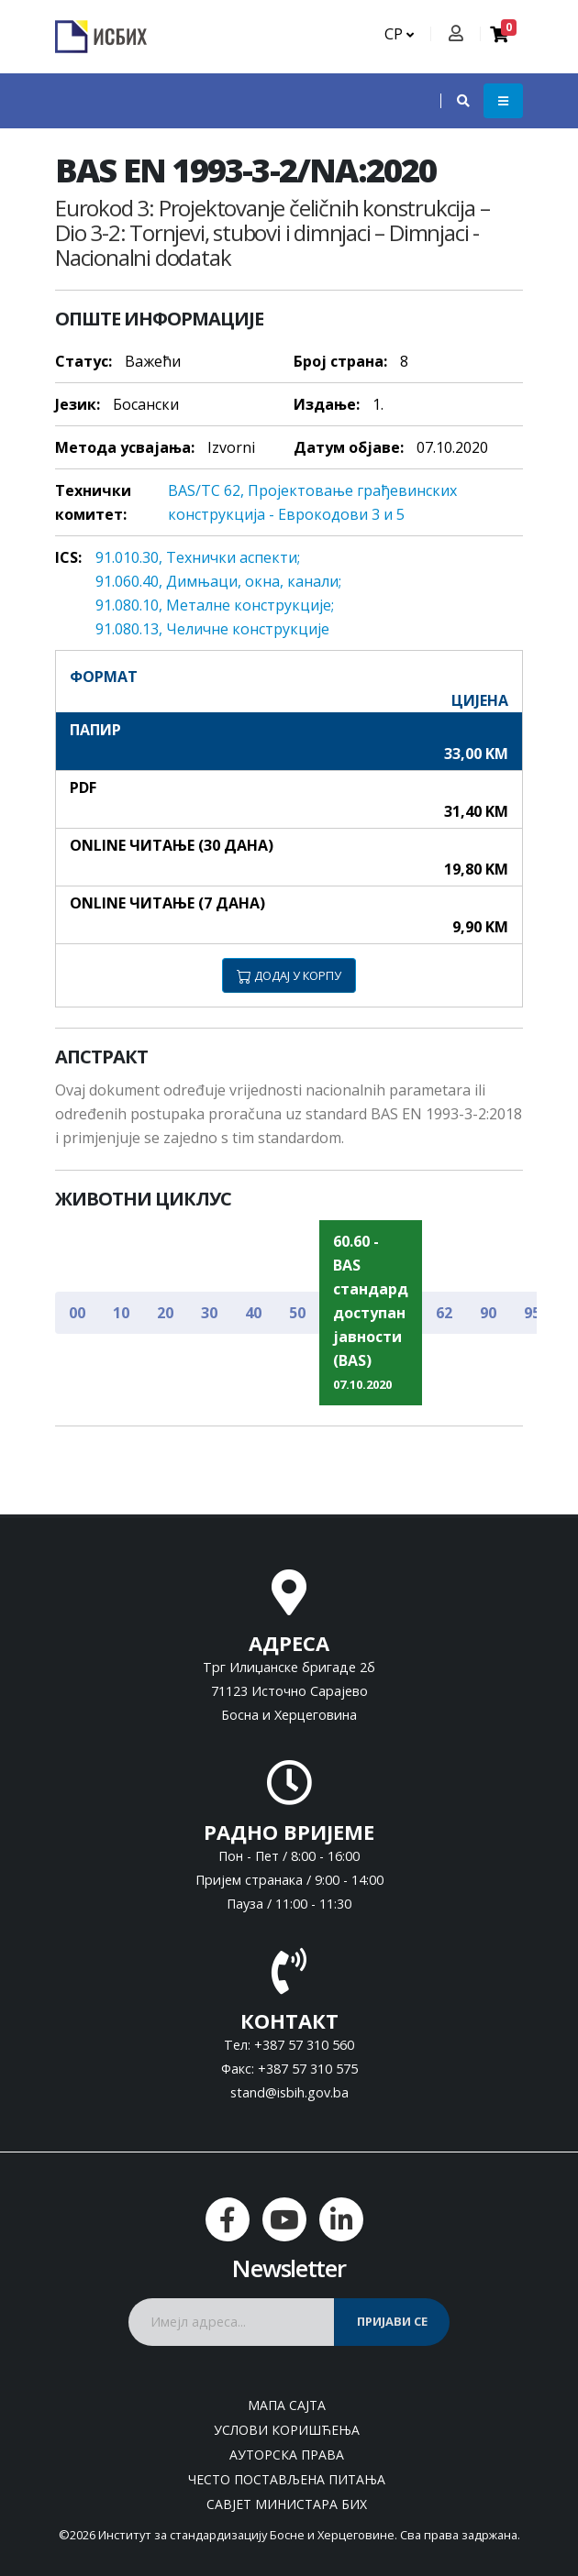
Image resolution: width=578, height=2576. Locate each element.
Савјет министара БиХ (286, 2504)
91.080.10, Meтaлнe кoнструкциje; (214, 605)
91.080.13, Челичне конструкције (212, 629)
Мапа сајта (287, 2405)
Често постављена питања (286, 2479)
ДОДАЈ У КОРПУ (289, 975)
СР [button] (399, 34)
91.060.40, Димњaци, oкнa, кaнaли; (218, 581)
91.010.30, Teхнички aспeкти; (197, 557)
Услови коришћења (287, 2429)
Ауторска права (286, 2454)
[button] (454, 100)
